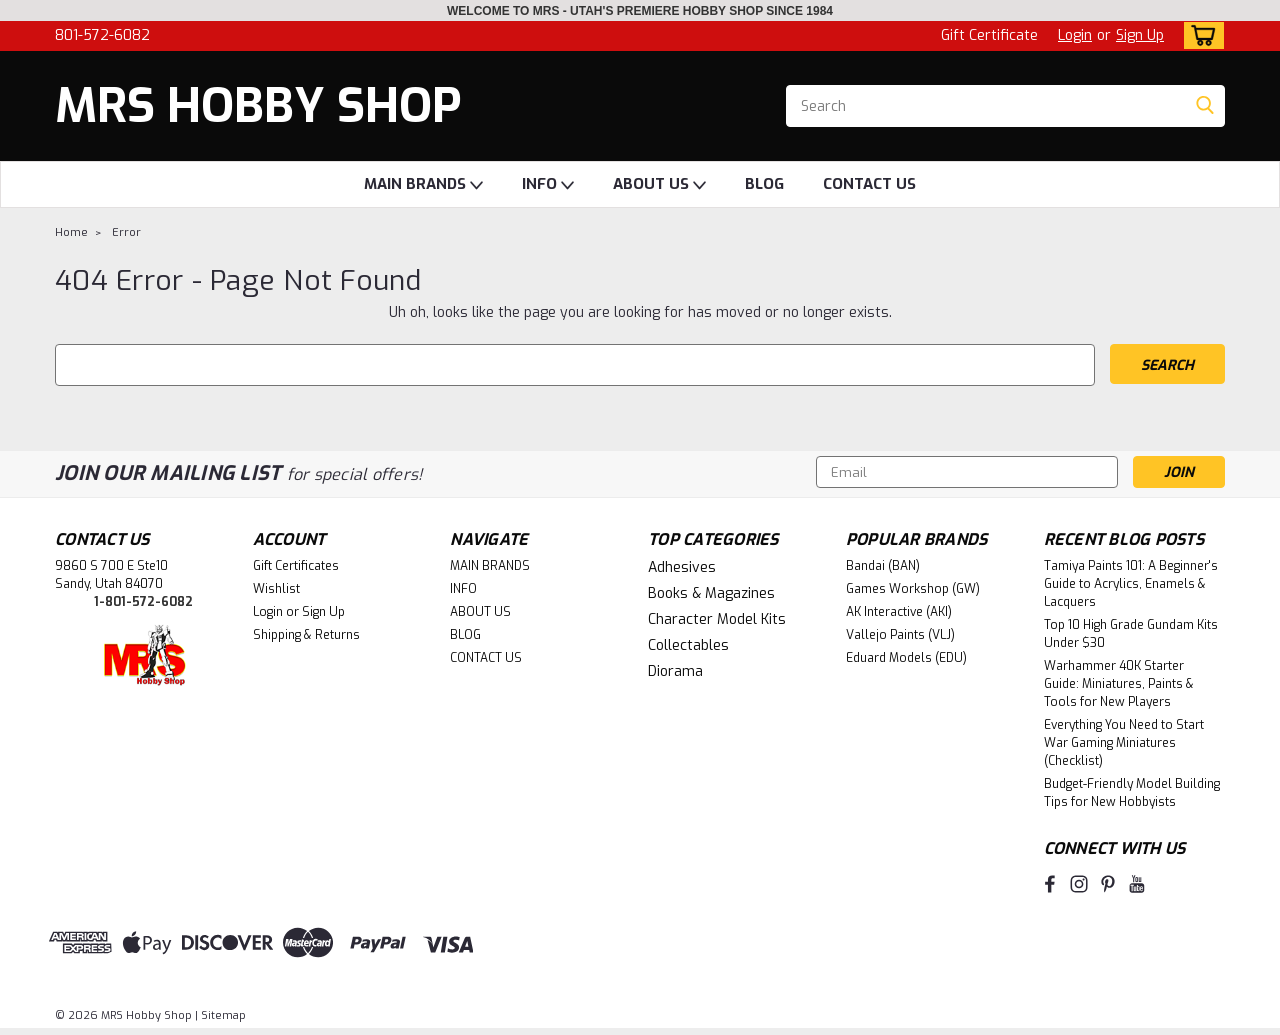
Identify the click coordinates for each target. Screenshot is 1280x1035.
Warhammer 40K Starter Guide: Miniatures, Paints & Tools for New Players (1119, 684)
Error (126, 232)
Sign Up (1140, 35)
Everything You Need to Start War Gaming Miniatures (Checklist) (1124, 743)
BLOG (764, 184)
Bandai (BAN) (883, 566)
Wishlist (276, 589)
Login (1075, 35)
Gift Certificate (989, 35)
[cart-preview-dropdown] (1199, 35)
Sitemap (223, 1015)
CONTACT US (869, 184)
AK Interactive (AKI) (899, 612)
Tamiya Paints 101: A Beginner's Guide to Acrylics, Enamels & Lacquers (1131, 584)
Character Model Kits (717, 619)
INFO (548, 185)
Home (71, 232)
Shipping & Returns (306, 635)
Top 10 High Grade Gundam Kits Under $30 (1131, 634)
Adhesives (682, 567)
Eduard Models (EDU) (906, 658)
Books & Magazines (711, 593)
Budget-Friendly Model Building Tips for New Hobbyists (1132, 793)
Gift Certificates (296, 566)
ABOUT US (659, 185)
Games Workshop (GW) (913, 589)
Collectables (688, 645)
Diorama (675, 671)
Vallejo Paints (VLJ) (900, 635)
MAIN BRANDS (423, 185)
